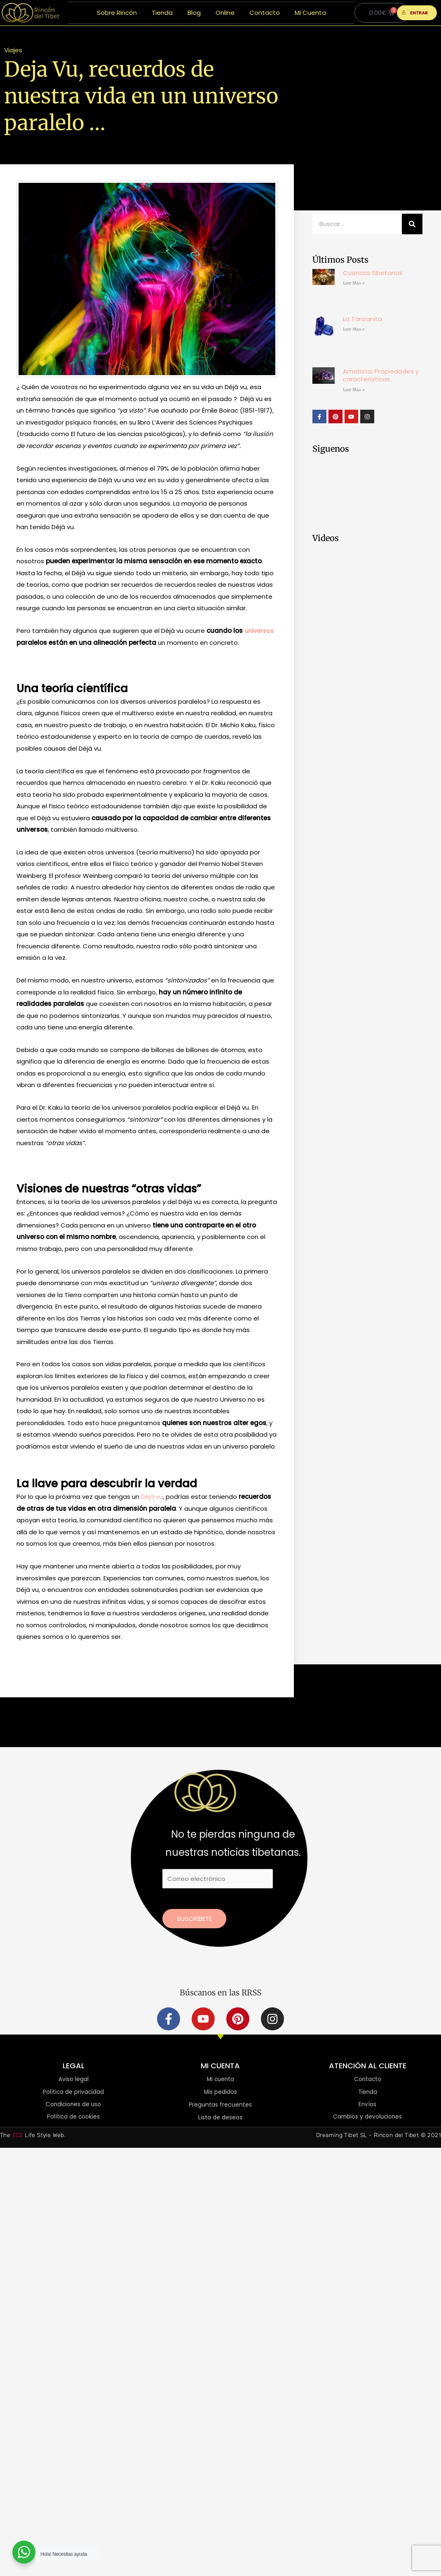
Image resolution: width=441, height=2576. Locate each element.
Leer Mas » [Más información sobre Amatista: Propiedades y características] (354, 389)
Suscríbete (194, 1918)
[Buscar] (412, 224)
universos (260, 630)
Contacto (264, 12)
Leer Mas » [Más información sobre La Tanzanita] (354, 329)
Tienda (162, 12)
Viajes (13, 50)
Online (225, 12)
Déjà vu (151, 1496)
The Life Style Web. (33, 2135)
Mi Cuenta (310, 12)
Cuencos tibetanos (373, 272)
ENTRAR (415, 12)
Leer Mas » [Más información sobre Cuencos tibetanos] (354, 283)
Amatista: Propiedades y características (381, 375)
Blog (194, 12)
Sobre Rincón (117, 12)
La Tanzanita (362, 319)
